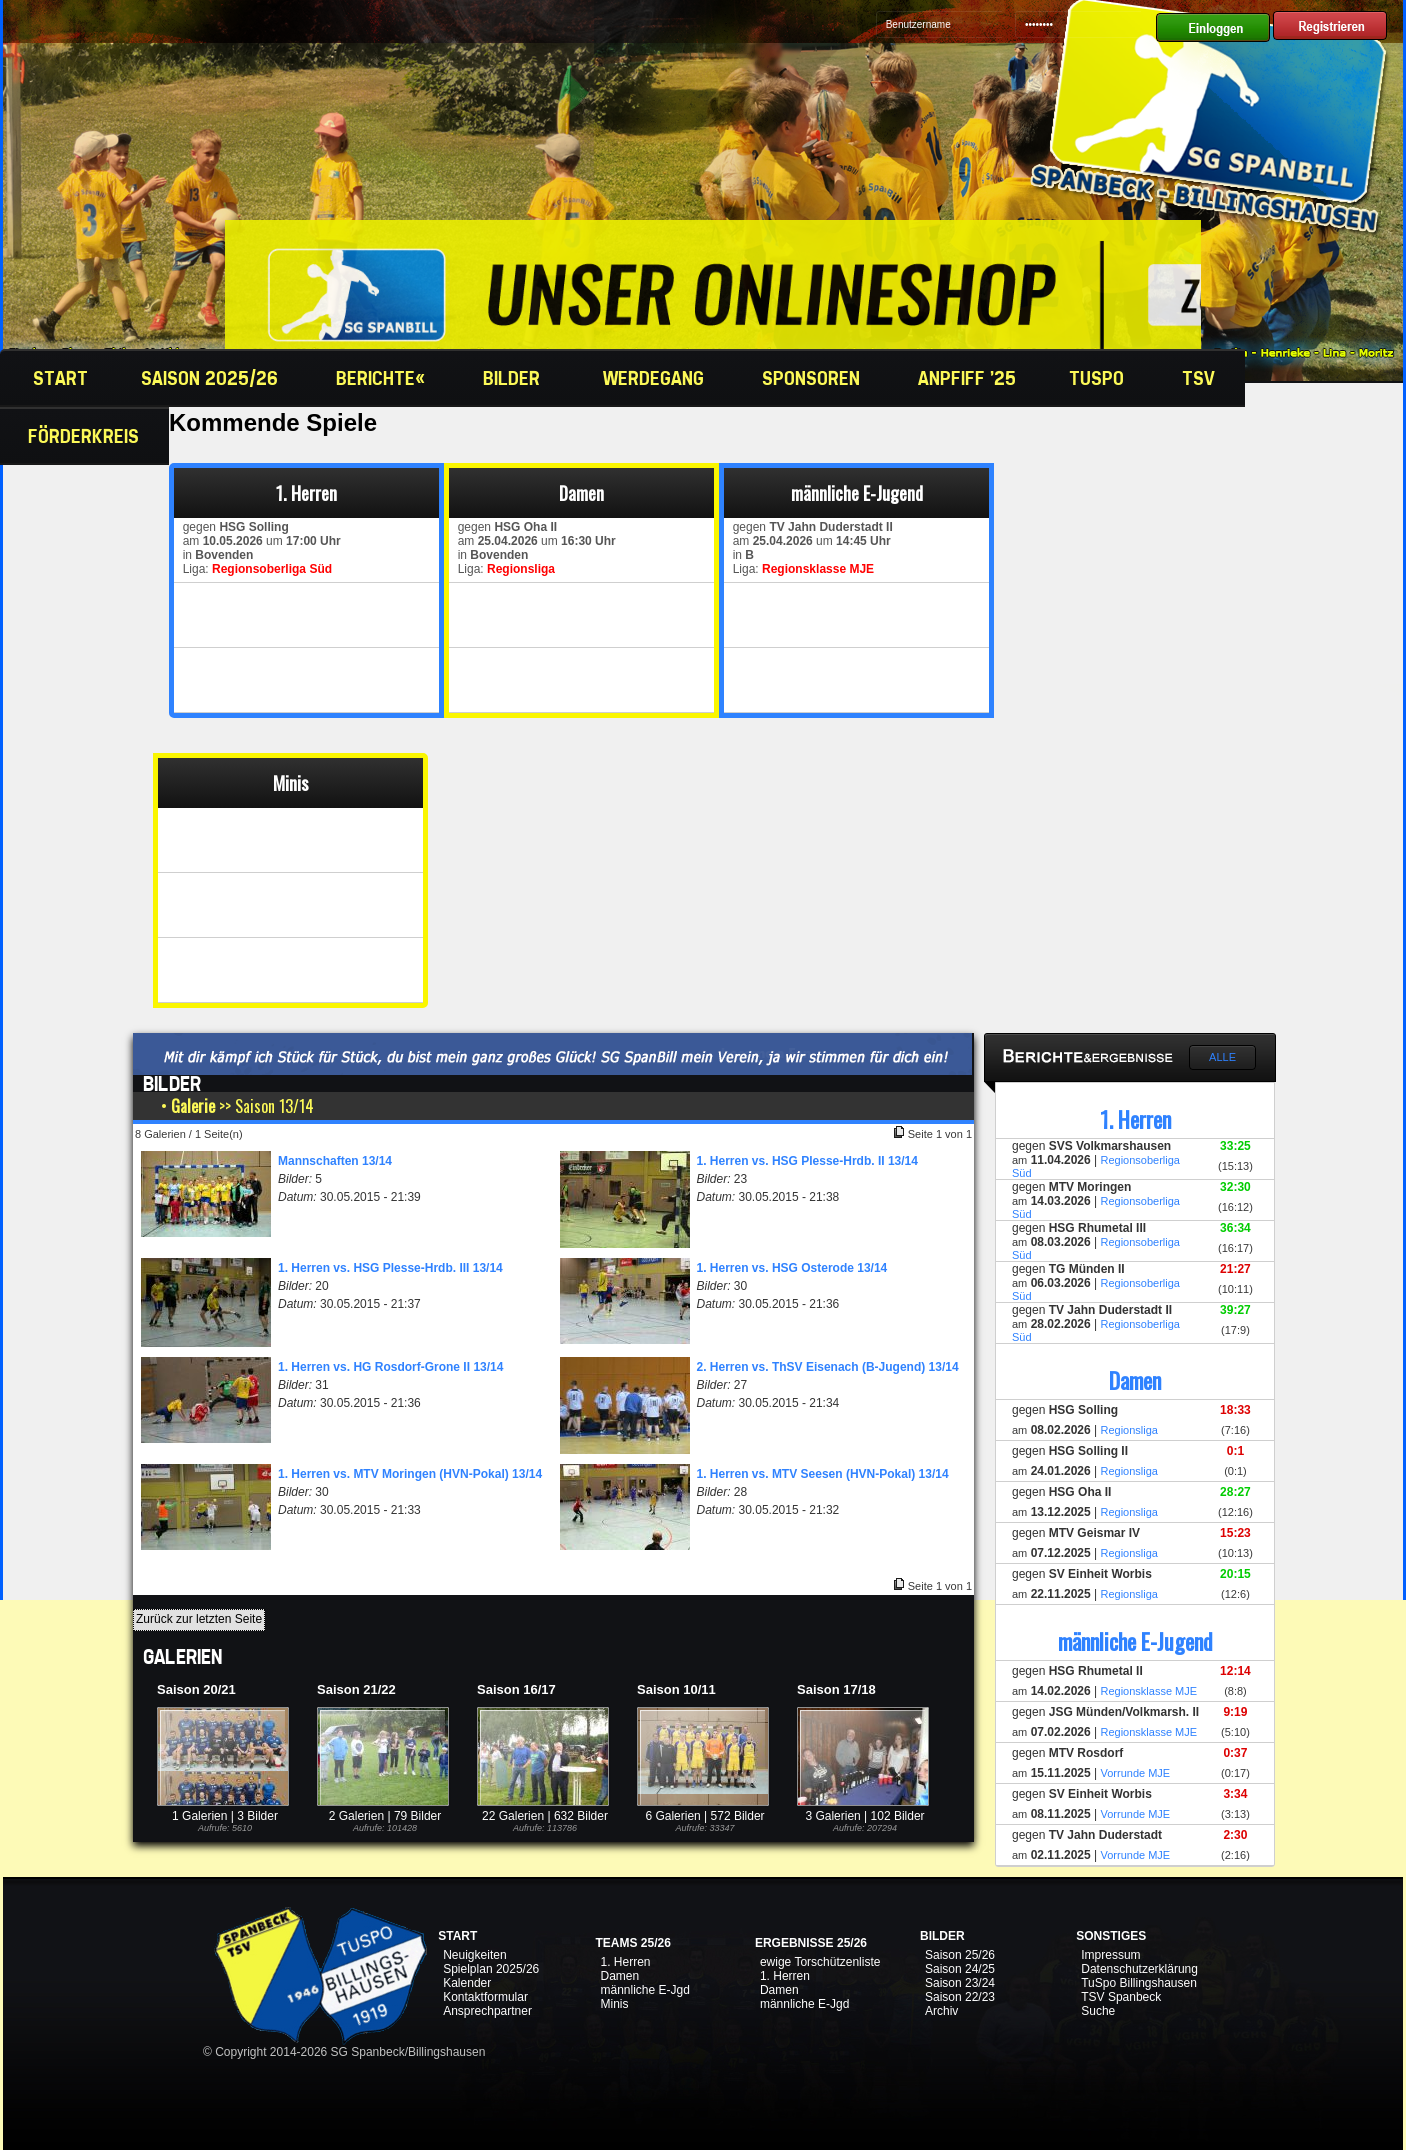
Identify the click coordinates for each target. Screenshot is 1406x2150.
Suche (1098, 2011)
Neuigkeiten (474, 1955)
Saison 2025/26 (212, 378)
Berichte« (383, 378)
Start (58, 378)
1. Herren (625, 1962)
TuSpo (1099, 378)
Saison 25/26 (960, 1955)
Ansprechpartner (487, 2011)
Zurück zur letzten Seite (199, 1619)
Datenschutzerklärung (1139, 1969)
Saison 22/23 (960, 1997)
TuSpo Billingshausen (1139, 1983)
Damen (619, 1976)
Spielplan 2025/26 (491, 1969)
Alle (1222, 1057)
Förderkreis (86, 436)
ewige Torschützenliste (820, 1962)
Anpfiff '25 (967, 378)
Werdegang (656, 378)
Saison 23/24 (960, 1983)
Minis (614, 2004)
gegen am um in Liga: (258, 548)
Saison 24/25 (960, 1969)
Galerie (193, 1106)
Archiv (941, 2011)
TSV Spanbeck (1121, 1997)
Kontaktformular (485, 1997)
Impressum (1110, 1955)
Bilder (516, 378)
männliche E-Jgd (644, 1990)
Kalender (467, 1983)
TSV (1201, 378)
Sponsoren (813, 378)
